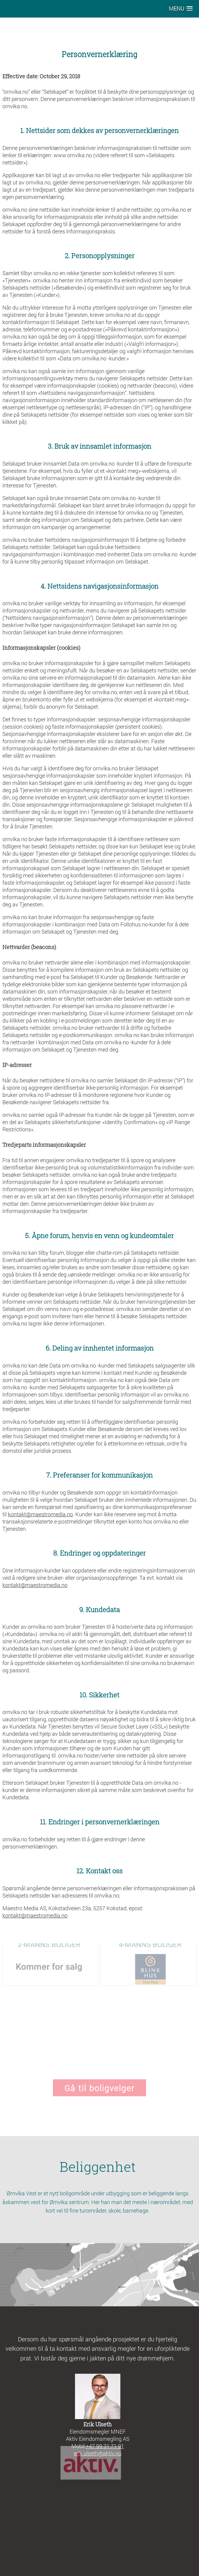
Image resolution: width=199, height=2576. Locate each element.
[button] (180, 8)
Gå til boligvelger (99, 2081)
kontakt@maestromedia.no (40, 1514)
